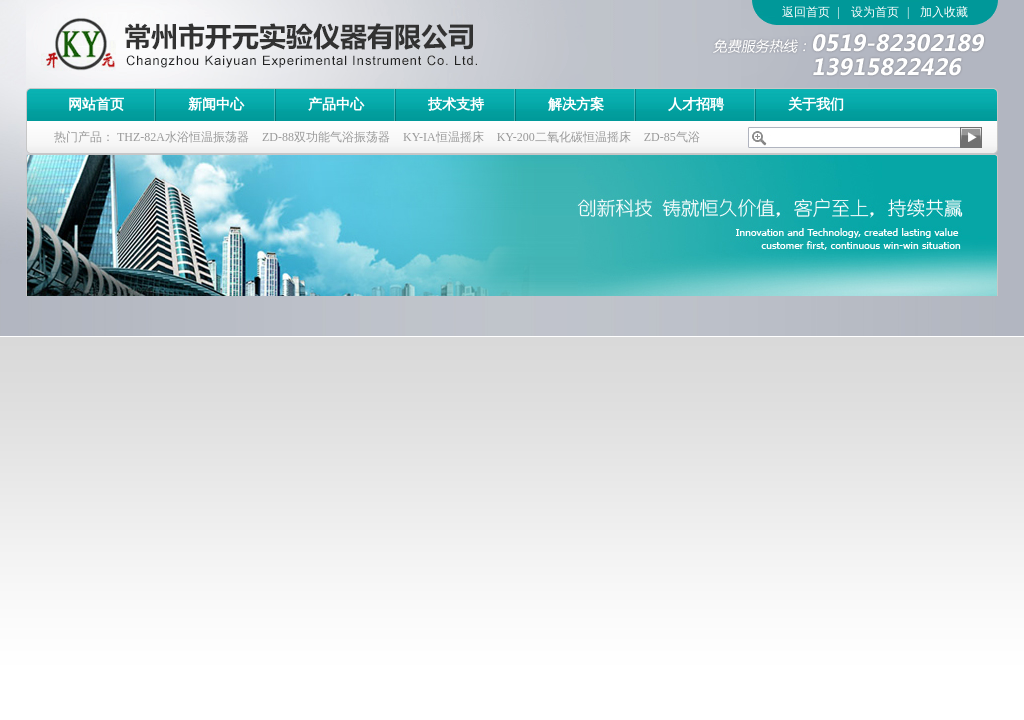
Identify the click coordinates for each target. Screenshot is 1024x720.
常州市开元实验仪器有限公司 (301, 44)
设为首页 (875, 12)
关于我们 (816, 104)
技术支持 (456, 104)
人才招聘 (696, 104)
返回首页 (806, 12)
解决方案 (576, 104)
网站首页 (96, 104)
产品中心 (336, 104)
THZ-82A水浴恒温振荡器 (183, 137)
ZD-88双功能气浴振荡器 (326, 137)
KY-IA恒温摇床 (443, 137)
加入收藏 (944, 12)
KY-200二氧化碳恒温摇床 (564, 137)
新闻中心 (216, 104)
